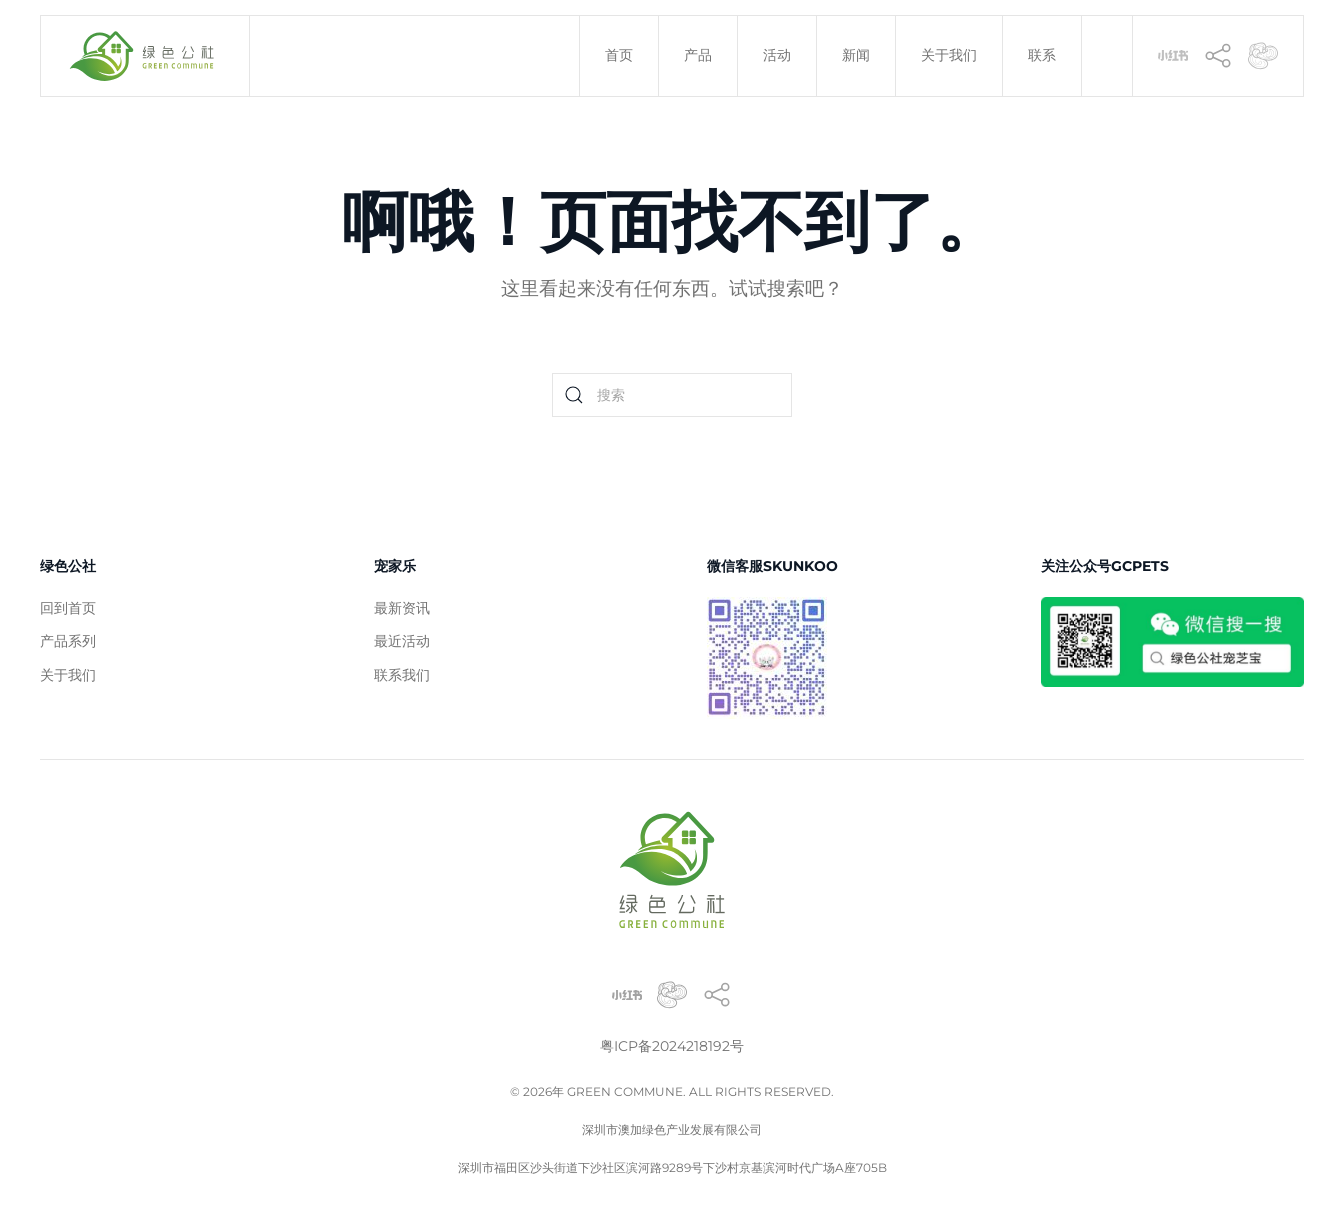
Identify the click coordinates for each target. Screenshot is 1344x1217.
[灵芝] (1263, 55)
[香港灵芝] (1218, 55)
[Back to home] (145, 56)
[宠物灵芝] (672, 993)
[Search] (672, 395)
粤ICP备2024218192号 (672, 1046)
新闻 (856, 55)
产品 (698, 55)
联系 (1042, 55)
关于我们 (949, 55)
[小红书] (1173, 55)
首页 (619, 55)
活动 (777, 55)
